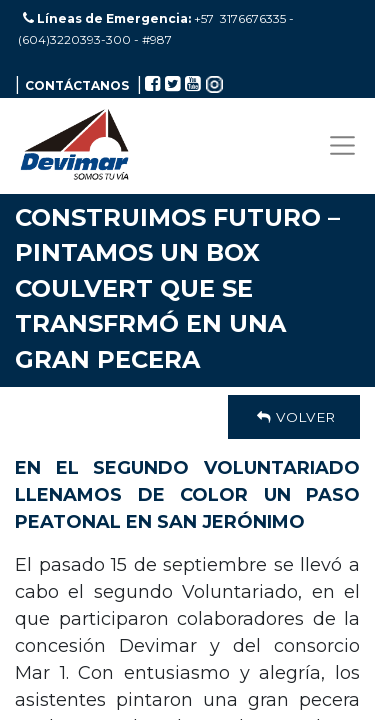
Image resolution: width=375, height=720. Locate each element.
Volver (294, 417)
